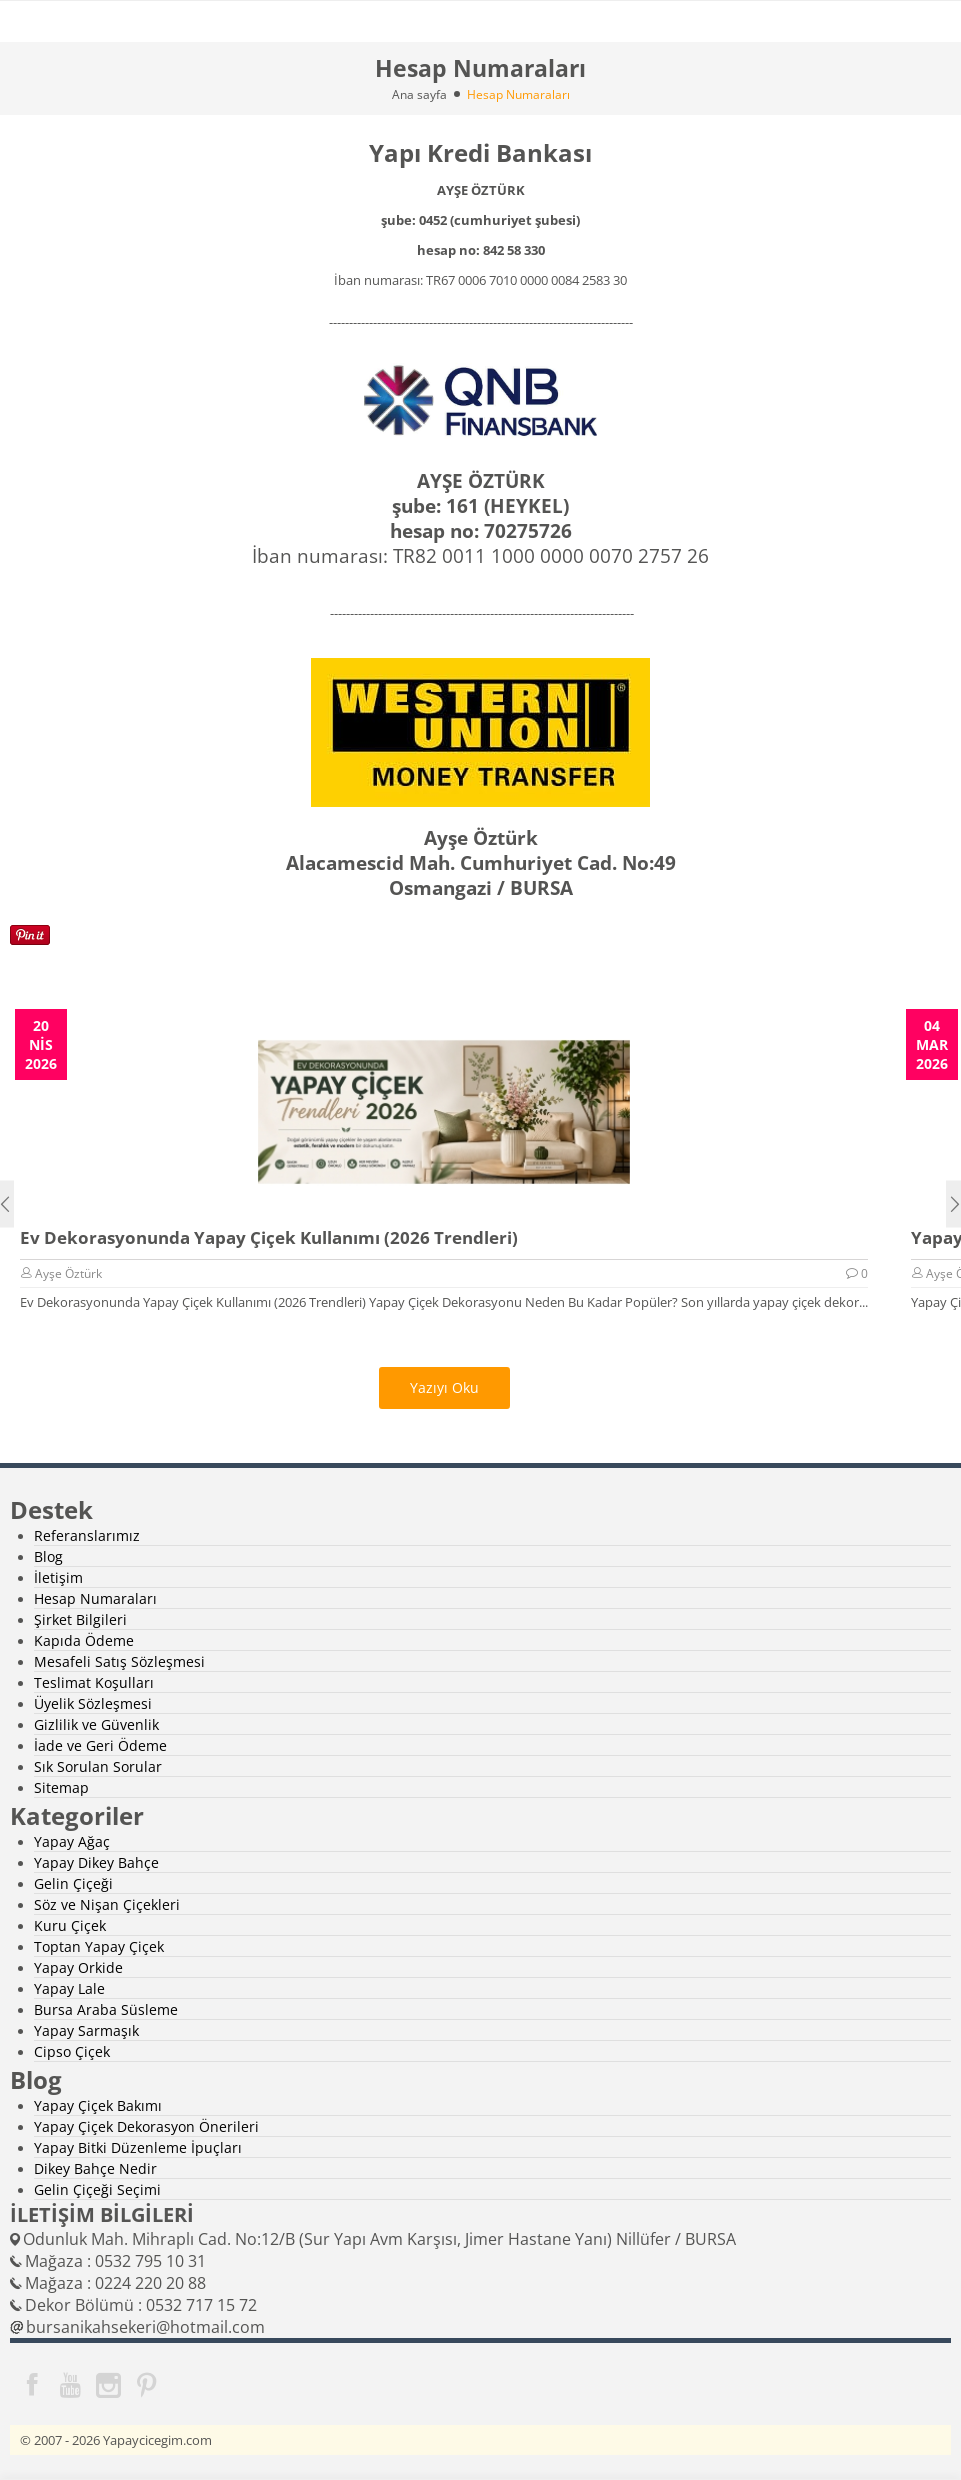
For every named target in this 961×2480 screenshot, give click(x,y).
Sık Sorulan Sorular (98, 1766)
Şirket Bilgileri (80, 1619)
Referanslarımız (87, 1535)
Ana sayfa (419, 94)
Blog (48, 1556)
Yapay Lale (69, 1988)
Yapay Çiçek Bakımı (98, 2105)
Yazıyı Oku (444, 1387)
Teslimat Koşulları (94, 1682)
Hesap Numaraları (95, 1598)
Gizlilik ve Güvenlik (96, 1724)
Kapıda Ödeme (84, 1640)
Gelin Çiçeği (73, 1883)
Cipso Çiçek (72, 2051)
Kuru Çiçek (70, 1925)
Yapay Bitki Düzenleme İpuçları (138, 2147)
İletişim (58, 1577)
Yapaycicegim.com (157, 2440)
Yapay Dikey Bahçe (96, 1862)
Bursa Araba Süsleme (106, 2009)
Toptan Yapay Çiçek (99, 1946)
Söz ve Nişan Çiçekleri (107, 1904)
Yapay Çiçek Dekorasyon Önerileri (146, 2126)
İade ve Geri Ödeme (100, 1745)
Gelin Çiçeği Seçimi (97, 2189)
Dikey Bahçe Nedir (95, 2168)
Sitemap (61, 1787)
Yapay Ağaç (72, 1841)
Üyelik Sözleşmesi (93, 1703)
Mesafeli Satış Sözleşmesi (119, 1661)
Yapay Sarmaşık (86, 2030)
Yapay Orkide (78, 1967)
